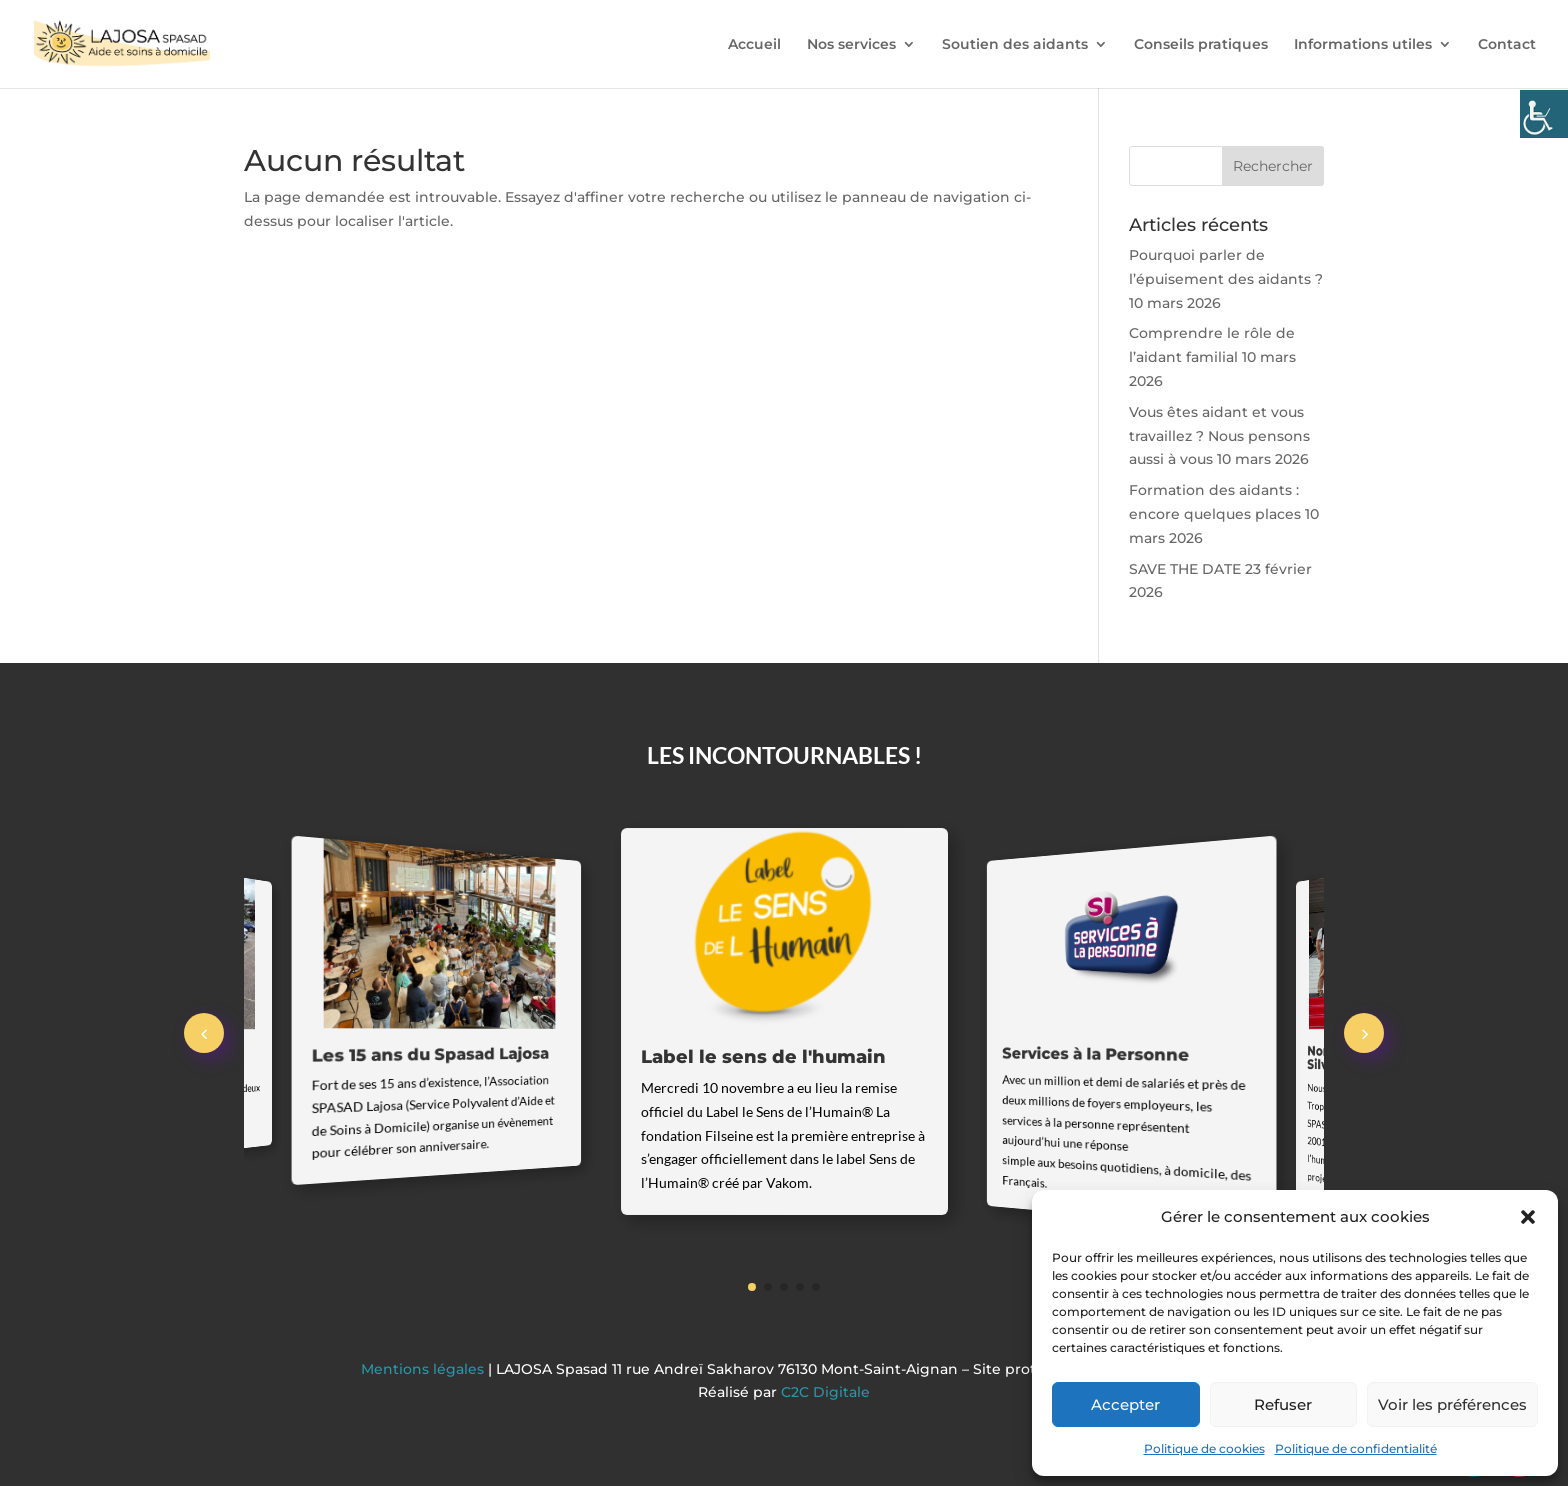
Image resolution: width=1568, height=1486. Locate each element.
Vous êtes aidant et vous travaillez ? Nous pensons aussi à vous (1219, 436)
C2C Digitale (825, 1392)
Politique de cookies (1204, 1448)
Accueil (754, 45)
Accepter (1125, 1404)
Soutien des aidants (1015, 45)
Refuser (1283, 1404)
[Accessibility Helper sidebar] (1544, 114)
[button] (1528, 1217)
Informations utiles (1363, 45)
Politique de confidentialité (1356, 1448)
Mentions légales (424, 1369)
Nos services (851, 45)
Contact (1507, 45)
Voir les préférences (1452, 1404)
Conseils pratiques (1201, 45)
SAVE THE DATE (1185, 569)
